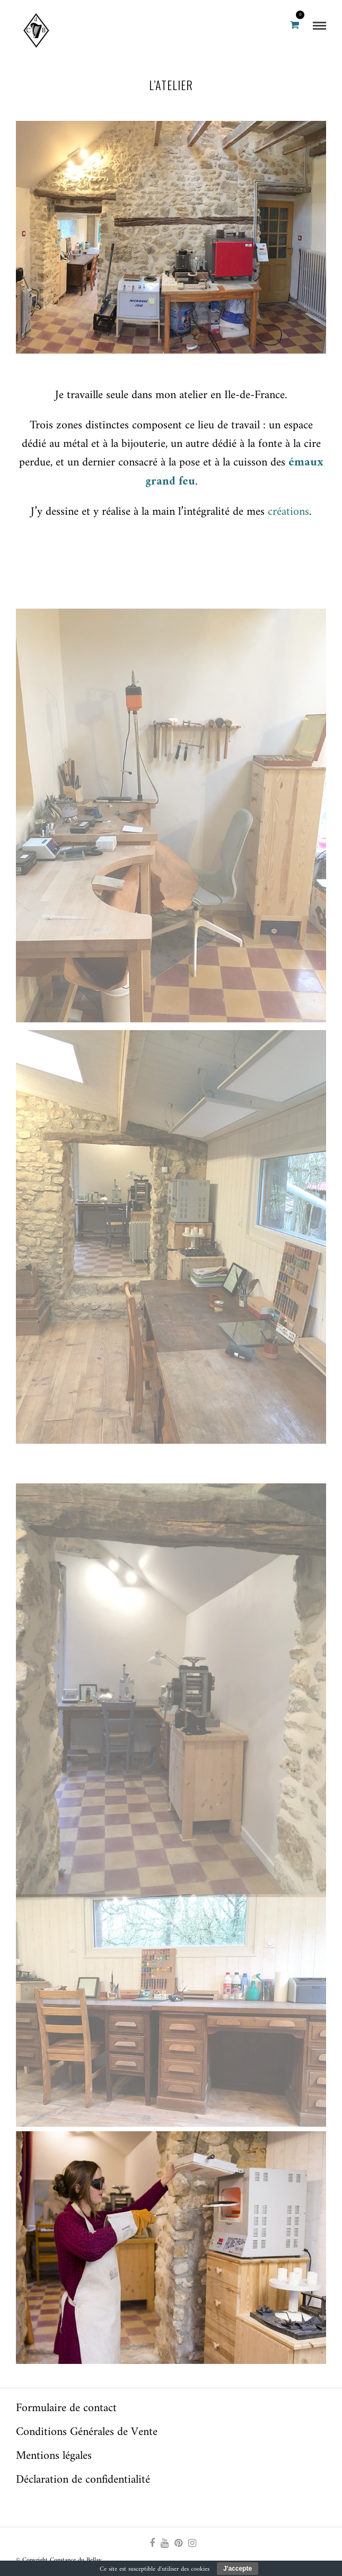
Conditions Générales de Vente (86, 2432)
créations (288, 512)
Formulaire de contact (66, 2408)
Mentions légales (54, 2456)
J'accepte (237, 2568)
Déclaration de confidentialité (83, 2479)
